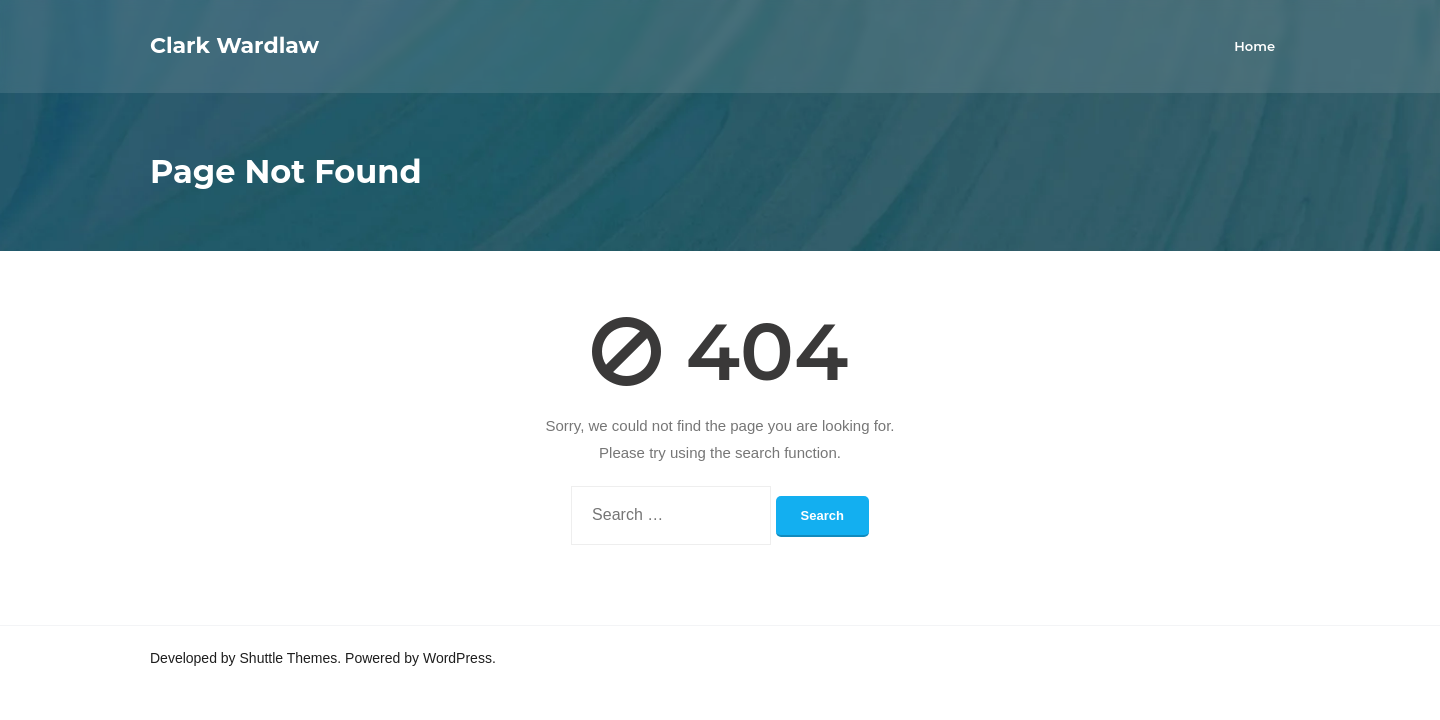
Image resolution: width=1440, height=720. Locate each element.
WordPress (457, 658)
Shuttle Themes (289, 658)
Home (1254, 46)
